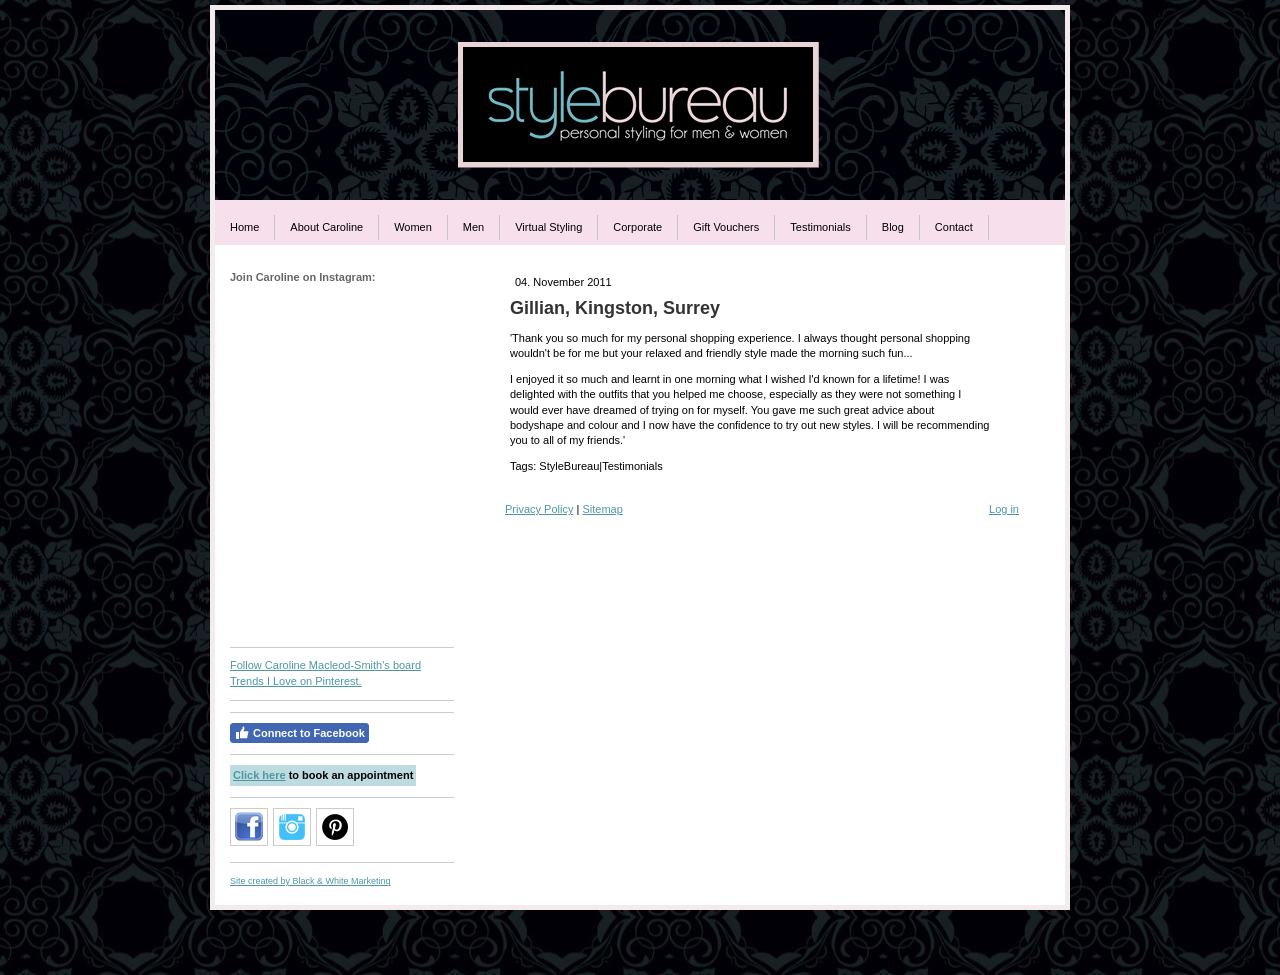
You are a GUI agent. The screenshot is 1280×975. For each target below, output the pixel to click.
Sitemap (602, 509)
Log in (1004, 509)
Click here (259, 775)
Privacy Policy (539, 509)
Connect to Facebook (299, 733)
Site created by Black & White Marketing (310, 881)
